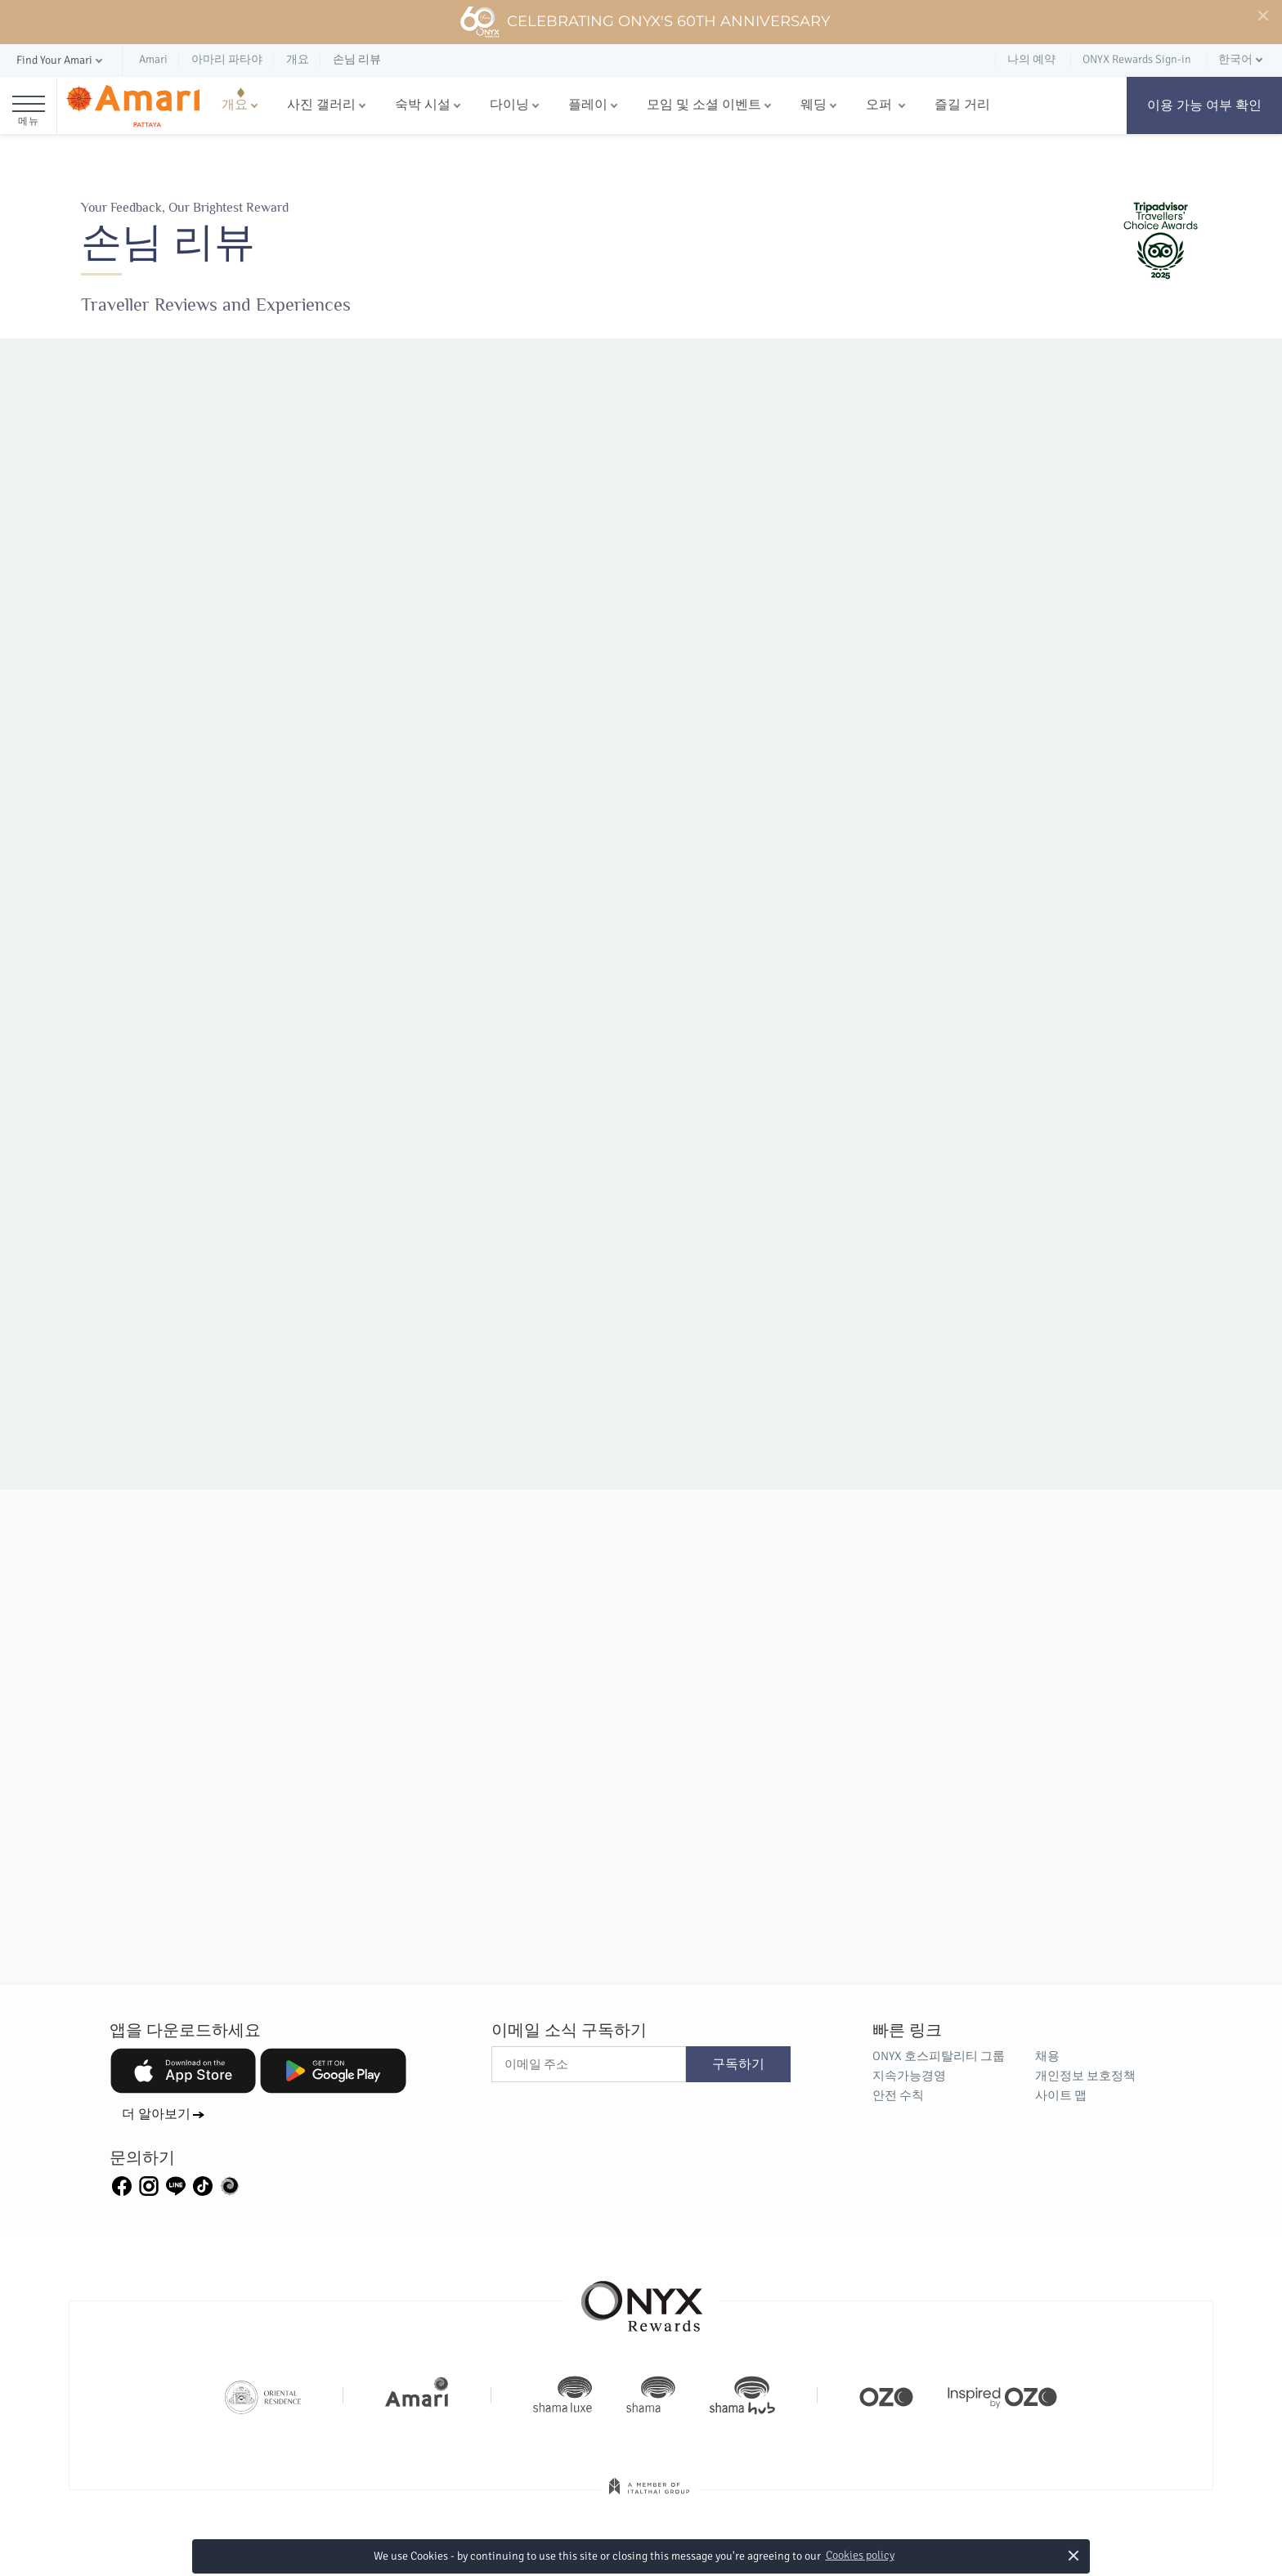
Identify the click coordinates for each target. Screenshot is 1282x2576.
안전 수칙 (898, 2095)
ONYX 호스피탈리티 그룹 (938, 2056)
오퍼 (880, 104)
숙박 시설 (422, 104)
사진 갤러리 (321, 104)
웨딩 (813, 104)
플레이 (587, 104)
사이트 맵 (1061, 2095)
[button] (60, 61)
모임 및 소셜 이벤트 (704, 104)
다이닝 (509, 104)
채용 (1047, 2056)
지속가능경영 (909, 2075)
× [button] (1073, 2555)
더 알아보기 (156, 2114)
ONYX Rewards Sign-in (1137, 59)
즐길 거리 (962, 104)
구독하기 (738, 2064)
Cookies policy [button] (860, 2555)
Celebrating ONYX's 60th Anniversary (644, 22)
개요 (235, 104)
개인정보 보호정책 (1085, 2075)
